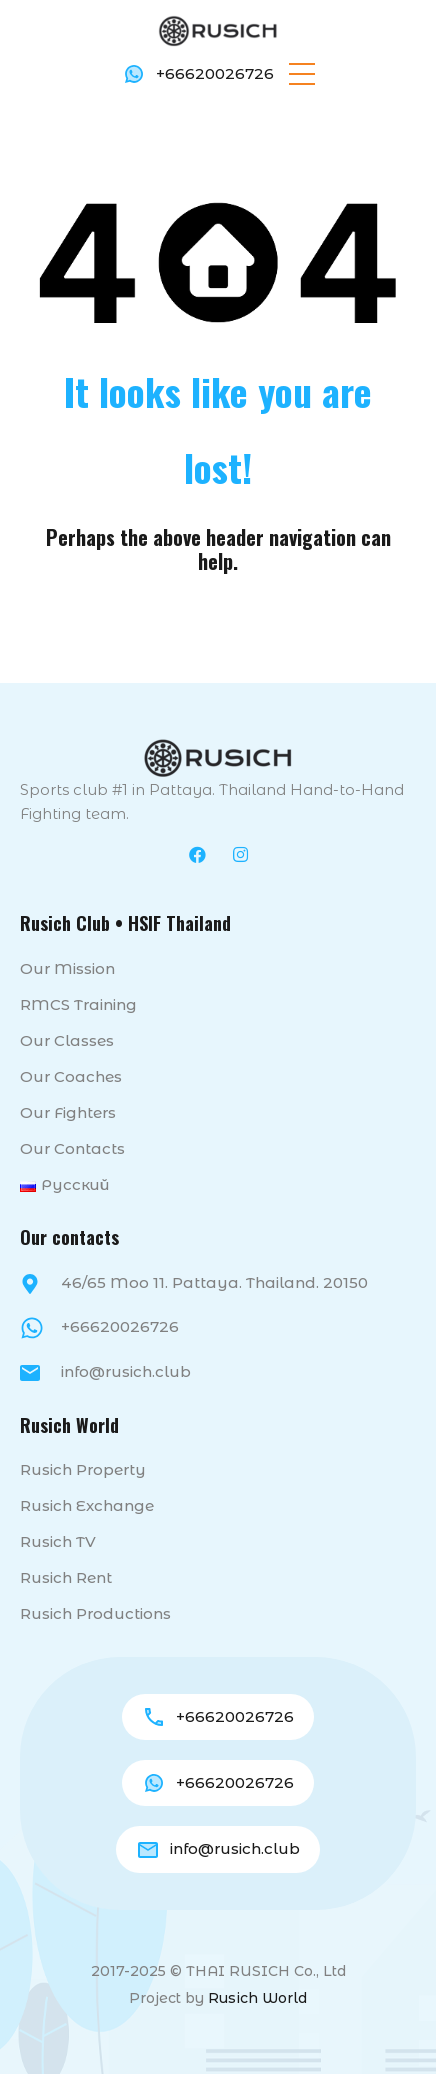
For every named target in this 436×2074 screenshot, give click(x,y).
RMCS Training (78, 1006)
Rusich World (257, 1999)
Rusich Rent (66, 1579)
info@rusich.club (126, 1373)
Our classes (67, 1042)
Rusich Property (83, 1471)
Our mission (67, 970)
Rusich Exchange (87, 1507)
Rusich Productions (95, 1615)
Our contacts (72, 1150)
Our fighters (68, 1114)
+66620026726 (215, 73)
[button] (302, 74)
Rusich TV (58, 1543)
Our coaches (71, 1078)
